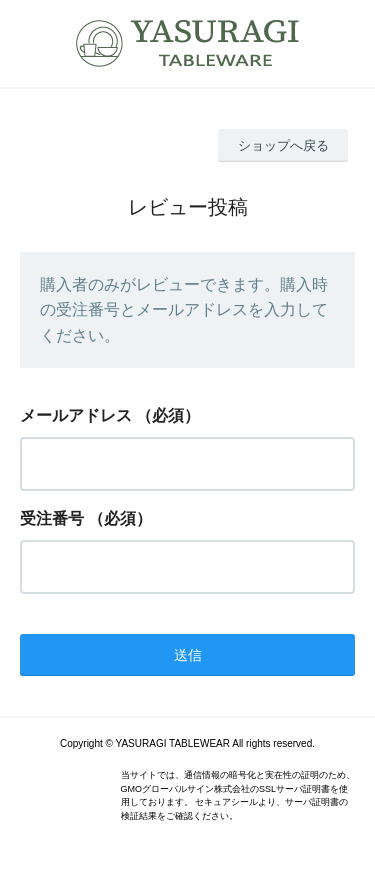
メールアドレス (76, 415)
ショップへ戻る (283, 145)
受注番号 (52, 518)
